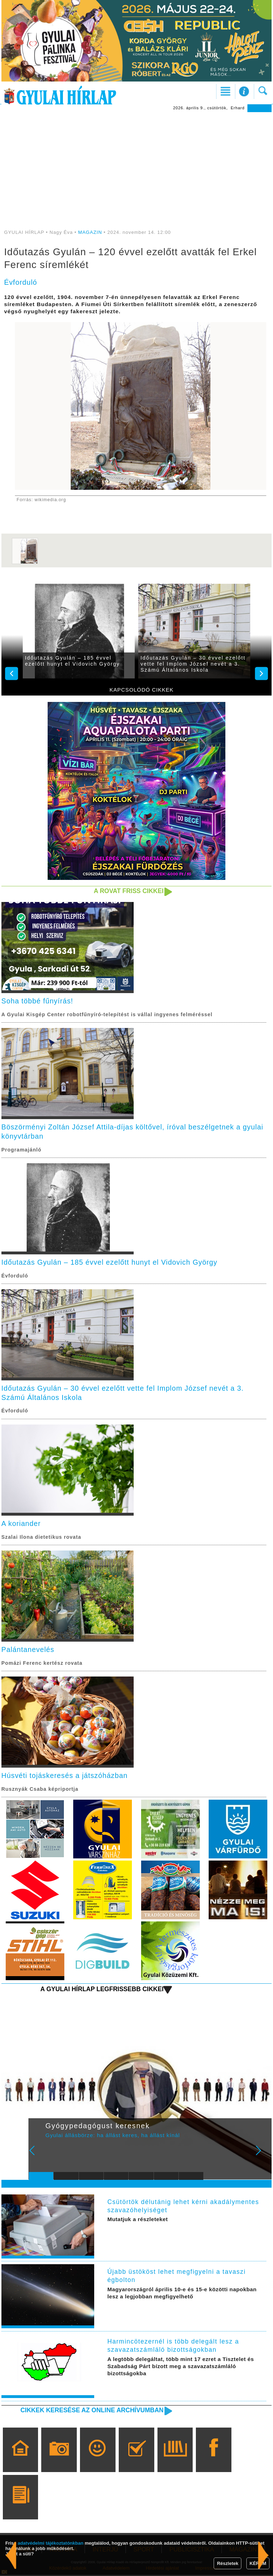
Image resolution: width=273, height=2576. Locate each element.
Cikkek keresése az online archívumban (91, 2411)
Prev (38, 2156)
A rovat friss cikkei (128, 890)
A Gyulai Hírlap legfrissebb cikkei (101, 1990)
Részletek (227, 2563)
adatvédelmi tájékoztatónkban (51, 2543)
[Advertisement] (136, 165)
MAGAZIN (90, 232)
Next (262, 2156)
